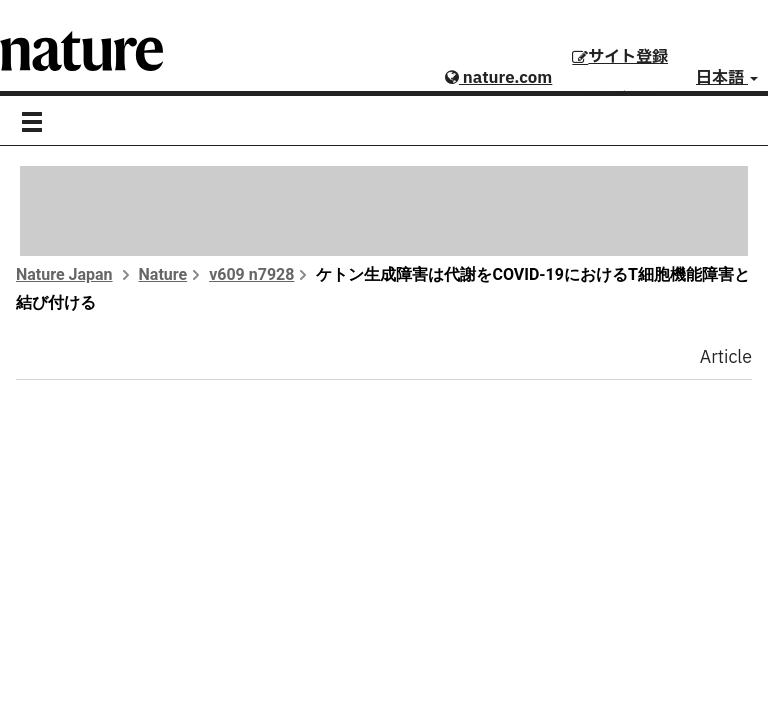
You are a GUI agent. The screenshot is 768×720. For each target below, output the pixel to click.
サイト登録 (620, 57)
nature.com (498, 78)
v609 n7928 (251, 274)
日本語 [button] (727, 78)
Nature (163, 274)
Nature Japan (64, 274)
